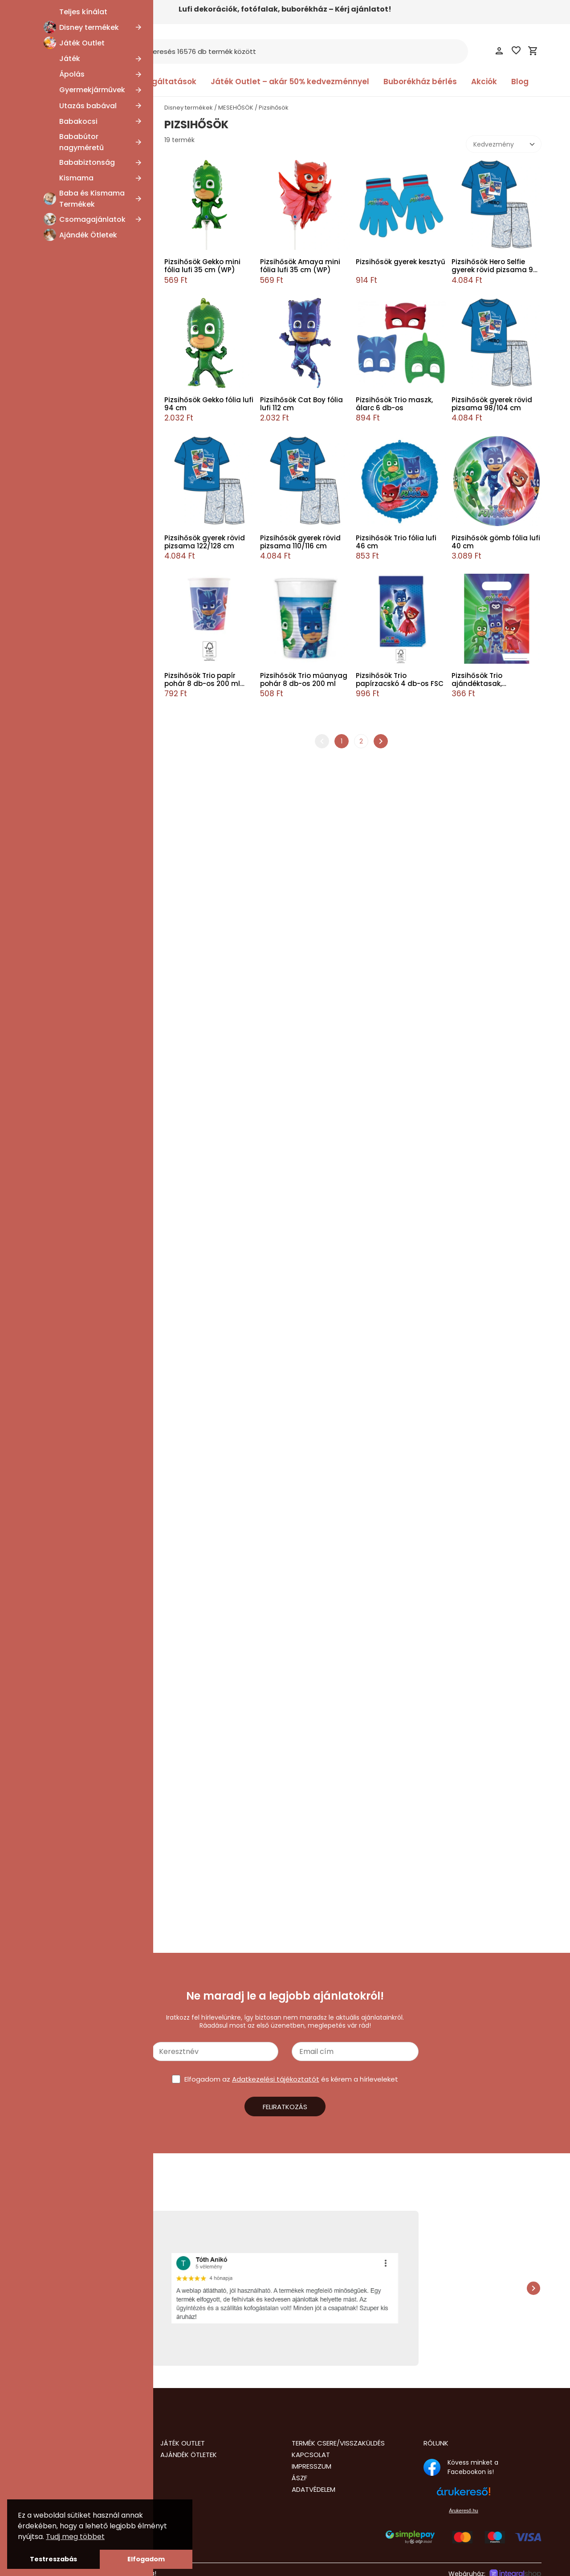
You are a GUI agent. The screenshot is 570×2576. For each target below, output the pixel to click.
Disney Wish (60, 935)
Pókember (57, 1648)
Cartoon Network (68, 559)
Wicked (53, 630)
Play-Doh (56, 453)
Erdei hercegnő (65, 1523)
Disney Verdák (64, 994)
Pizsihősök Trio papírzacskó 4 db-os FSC (400, 680)
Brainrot (54, 912)
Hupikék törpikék (67, 218)
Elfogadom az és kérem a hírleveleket (291, 2079)
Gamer (53, 1076)
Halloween (57, 1429)
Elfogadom (146, 2559)
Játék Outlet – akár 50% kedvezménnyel (290, 81)
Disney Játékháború (72, 1464)
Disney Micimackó (70, 947)
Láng (49, 1417)
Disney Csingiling (68, 1253)
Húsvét (52, 665)
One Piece (58, 159)
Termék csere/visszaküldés (338, 2443)
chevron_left (322, 741)
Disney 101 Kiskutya (70, 383)
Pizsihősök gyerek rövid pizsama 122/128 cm (204, 542)
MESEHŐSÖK (54, 111)
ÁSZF (299, 2477)
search (136, 52)
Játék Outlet (182, 2443)
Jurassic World (64, 1547)
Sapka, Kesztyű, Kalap (66, 1915)
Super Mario (60, 1347)
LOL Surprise (60, 347)
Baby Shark (59, 1147)
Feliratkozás (285, 2106)
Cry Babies (58, 1229)
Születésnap (61, 1194)
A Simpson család (69, 783)
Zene (49, 735)
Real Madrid (59, 806)
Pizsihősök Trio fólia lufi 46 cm (396, 542)
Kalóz (50, 500)
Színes (51, 1370)
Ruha (41, 1904)
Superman (58, 1359)
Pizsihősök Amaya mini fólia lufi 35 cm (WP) (300, 266)
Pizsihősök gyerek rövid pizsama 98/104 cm (492, 404)
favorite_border (516, 50)
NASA (49, 841)
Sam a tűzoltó (64, 1624)
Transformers (63, 371)
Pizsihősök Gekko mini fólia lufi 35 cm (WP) (202, 266)
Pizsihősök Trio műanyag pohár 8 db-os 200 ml (303, 680)
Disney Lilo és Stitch (72, 1276)
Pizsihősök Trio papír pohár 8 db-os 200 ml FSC (202, 680)
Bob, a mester (63, 594)
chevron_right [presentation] (533, 2288)
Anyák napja (61, 124)
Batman (54, 1171)
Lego (49, 1577)
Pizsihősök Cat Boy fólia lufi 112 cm (301, 404)
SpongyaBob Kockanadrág (82, 183)
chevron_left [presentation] (36, 2288)
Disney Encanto (66, 1288)
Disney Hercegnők (70, 1123)
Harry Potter (60, 1300)
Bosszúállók (59, 1706)
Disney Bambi (63, 395)
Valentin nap (61, 336)
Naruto (52, 441)
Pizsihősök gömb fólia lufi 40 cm (496, 542)
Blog (520, 81)
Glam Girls (57, 1088)
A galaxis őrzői (63, 923)
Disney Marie (61, 148)
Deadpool (57, 418)
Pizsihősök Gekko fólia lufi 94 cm (208, 404)
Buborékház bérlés (420, 81)
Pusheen (55, 512)
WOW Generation (69, 829)
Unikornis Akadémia (72, 653)
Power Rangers (64, 877)
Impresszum (311, 2466)
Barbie (51, 1159)
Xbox (49, 547)
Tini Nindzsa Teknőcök (76, 1382)
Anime (52, 1017)
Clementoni (60, 465)
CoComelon (61, 1217)
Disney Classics (65, 489)
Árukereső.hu (463, 2510)
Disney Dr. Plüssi (66, 535)
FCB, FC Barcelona (70, 606)
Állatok (52, 1135)
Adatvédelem (313, 2489)
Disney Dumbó (64, 1265)
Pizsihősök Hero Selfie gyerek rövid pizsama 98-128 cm (496, 266)
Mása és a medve (69, 171)
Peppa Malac (62, 1671)
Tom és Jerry (62, 524)
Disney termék (55, 1840)
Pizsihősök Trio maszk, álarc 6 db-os (394, 404)
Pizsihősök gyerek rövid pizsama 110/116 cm (300, 542)
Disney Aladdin (64, 712)
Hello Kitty (57, 1311)
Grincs (51, 289)
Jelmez (44, 1874)
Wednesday (60, 406)
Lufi (38, 1884)
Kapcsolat (311, 2454)
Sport (50, 1053)
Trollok (52, 277)
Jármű (52, 1041)
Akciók (484, 81)
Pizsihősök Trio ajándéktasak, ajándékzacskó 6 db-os (493, 680)
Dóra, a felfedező (68, 618)
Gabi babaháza (65, 1065)
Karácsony (58, 1100)
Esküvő (52, 1441)
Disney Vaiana (64, 982)
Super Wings (61, 794)
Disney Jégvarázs (68, 1112)
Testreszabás (53, 2559)
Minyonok (56, 1694)
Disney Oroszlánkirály (74, 1453)
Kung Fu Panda (65, 230)
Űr (45, 1612)
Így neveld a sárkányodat (81, 900)
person (499, 50)
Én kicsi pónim (64, 1029)
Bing (48, 1182)
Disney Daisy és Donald (77, 136)
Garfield (54, 571)
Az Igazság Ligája (68, 195)
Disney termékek (188, 107)
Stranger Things (66, 1335)
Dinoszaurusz (62, 1241)
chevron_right (380, 741)
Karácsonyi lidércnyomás (81, 312)
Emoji (50, 324)
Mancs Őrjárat (64, 1589)
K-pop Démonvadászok (78, 688)
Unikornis (55, 1394)
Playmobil (57, 583)
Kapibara (55, 700)
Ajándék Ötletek (188, 2454)
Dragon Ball (59, 1006)
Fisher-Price (60, 430)
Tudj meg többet (75, 2536)
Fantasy (54, 1511)
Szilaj (49, 724)
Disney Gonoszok (68, 206)
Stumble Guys (64, 265)
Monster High (62, 1683)
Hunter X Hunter (66, 888)
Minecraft (57, 1600)
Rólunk (435, 2443)
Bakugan (55, 818)
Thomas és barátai (71, 359)
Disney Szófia (62, 771)
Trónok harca (62, 253)
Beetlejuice (59, 301)
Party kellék (50, 1894)
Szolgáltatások (166, 81)
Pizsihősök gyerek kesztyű (400, 262)
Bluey (50, 1718)
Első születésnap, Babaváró (83, 1405)
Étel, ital (53, 641)
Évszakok (55, 1476)
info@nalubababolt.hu (68, 2488)
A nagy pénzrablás (70, 853)
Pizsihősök (57, 1659)
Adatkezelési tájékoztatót (275, 2079)
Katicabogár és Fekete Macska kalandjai (89, 1562)
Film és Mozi (60, 677)
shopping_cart (533, 50)
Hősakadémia (63, 865)
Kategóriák (64, 81)
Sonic (50, 1488)
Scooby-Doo (61, 747)
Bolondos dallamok (71, 1206)
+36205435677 (56, 2497)
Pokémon (56, 1636)
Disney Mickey (64, 959)
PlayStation (59, 759)
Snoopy (53, 1499)
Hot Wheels (59, 1535)
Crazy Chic (59, 477)
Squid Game (61, 242)
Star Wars (57, 1323)
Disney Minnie (63, 971)
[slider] (33, 1772)
